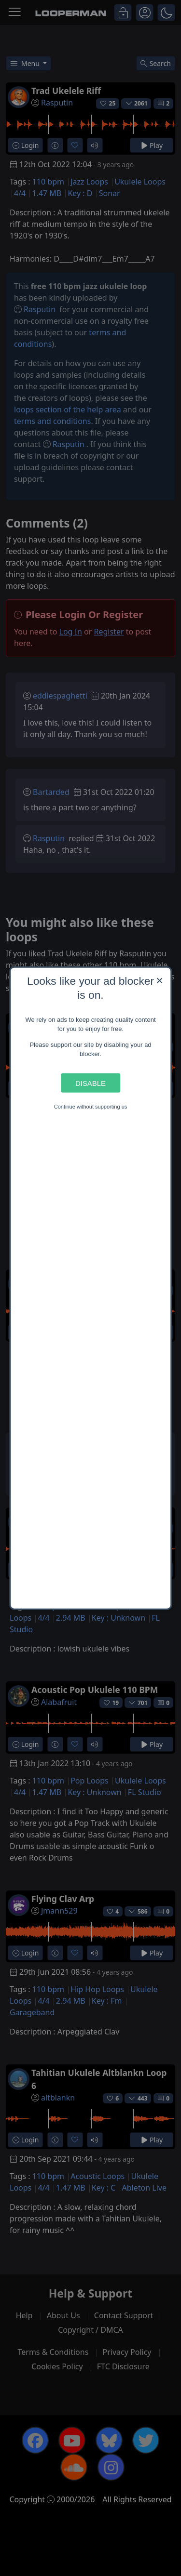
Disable (90, 1083)
